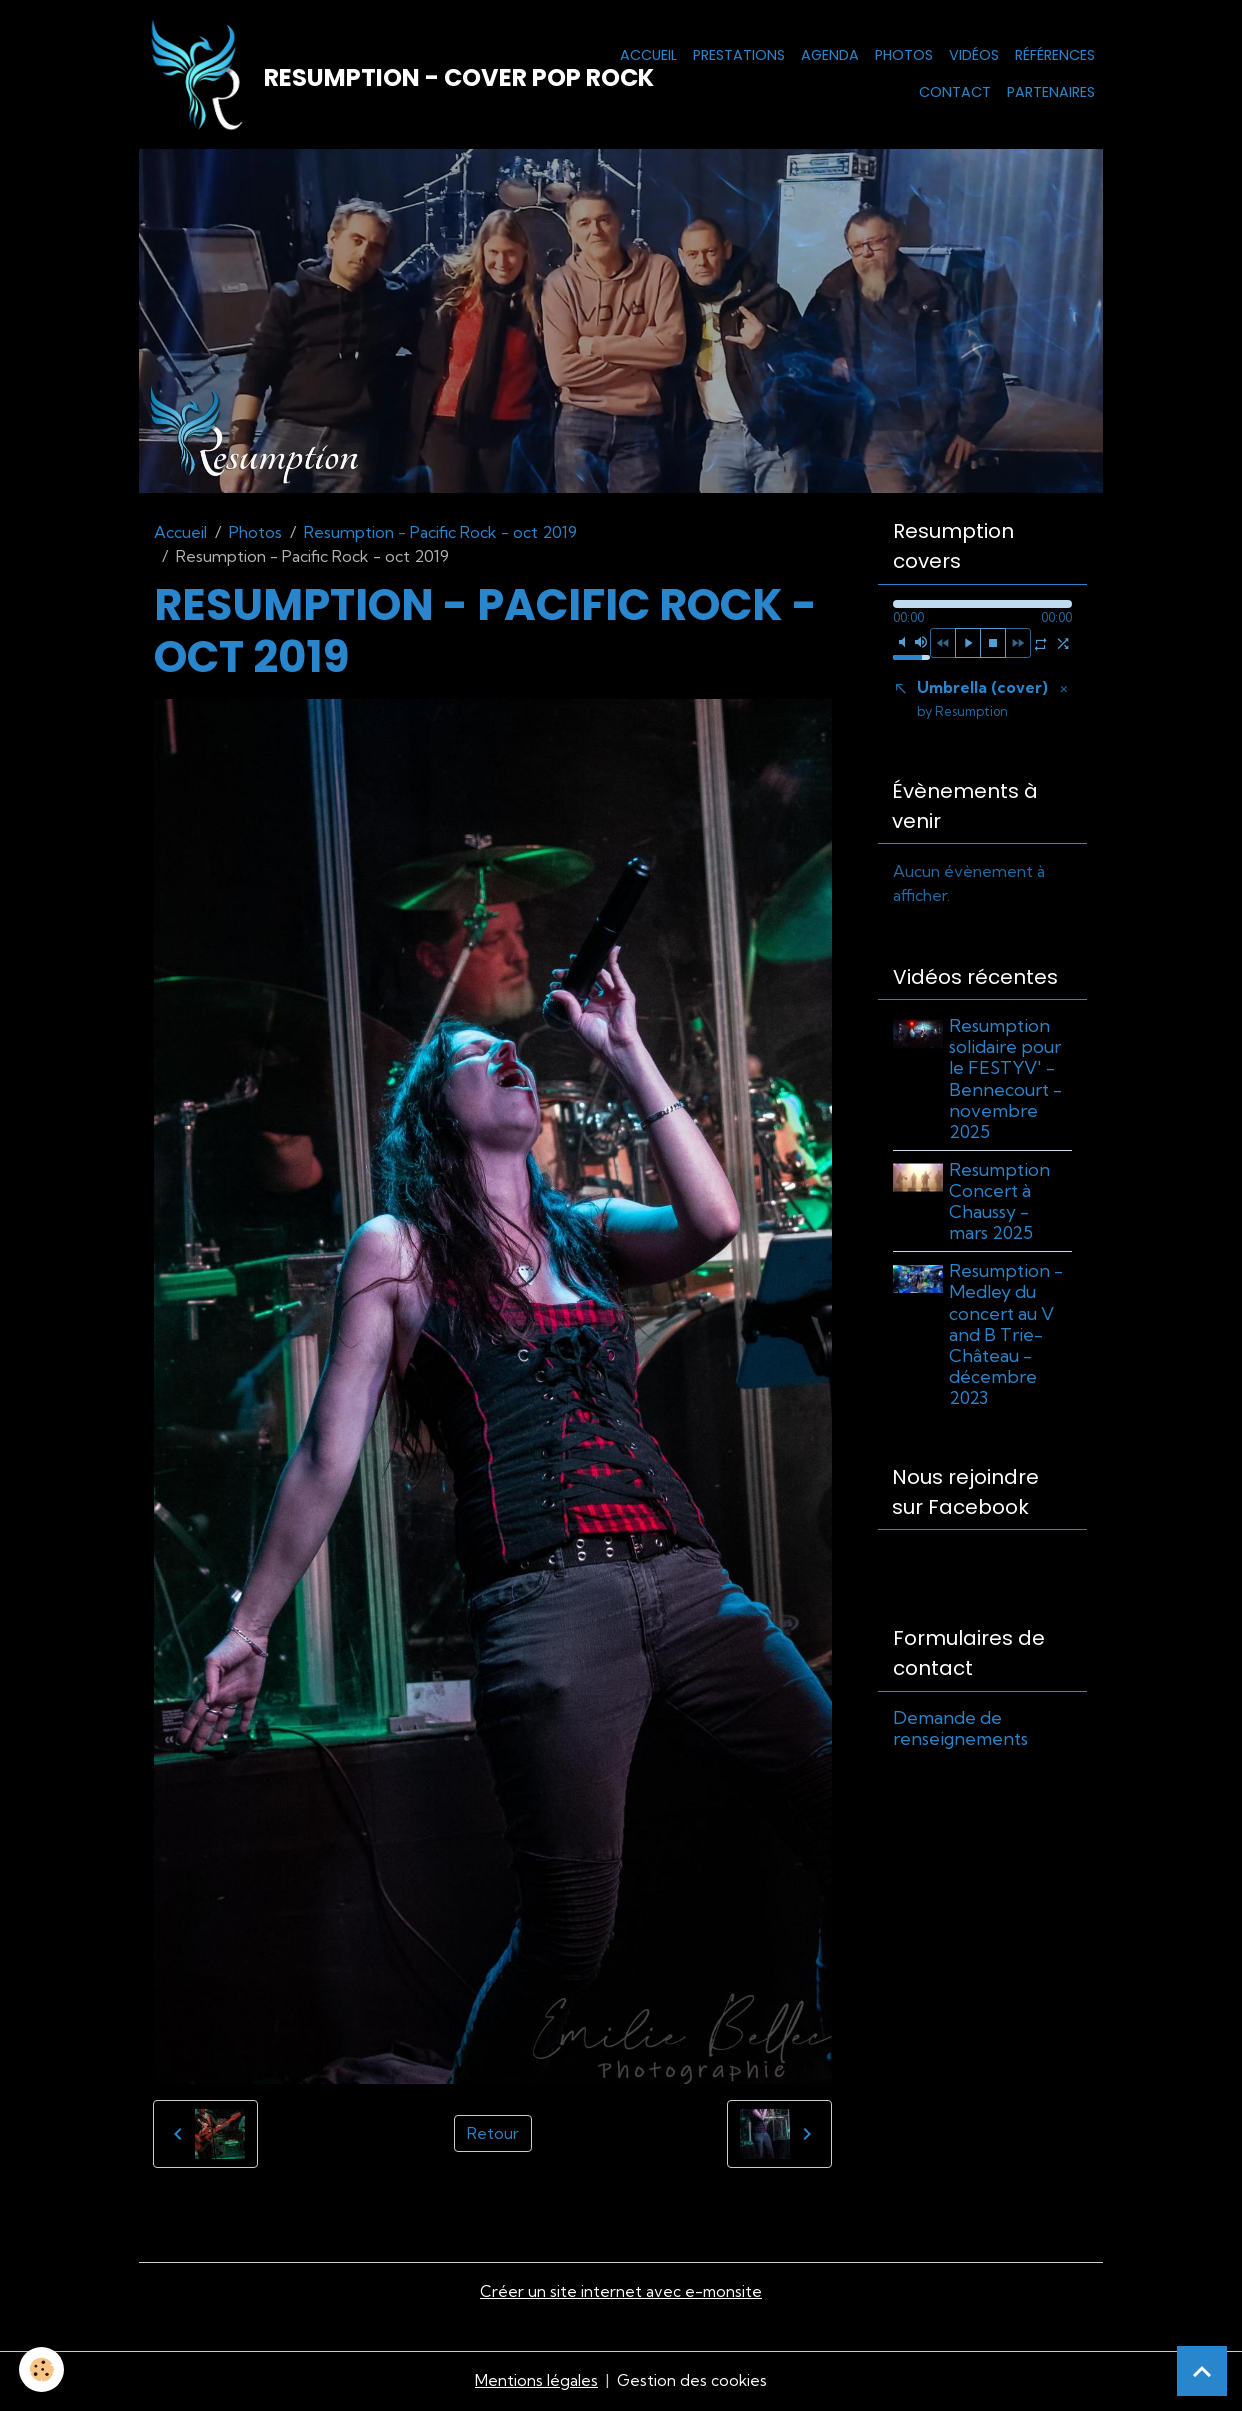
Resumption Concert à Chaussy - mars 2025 (1001, 1207)
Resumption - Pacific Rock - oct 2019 (440, 535)
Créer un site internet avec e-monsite (621, 2294)
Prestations (739, 56)
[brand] (343, 76)
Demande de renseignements (960, 1735)
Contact (955, 94)
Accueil (648, 56)
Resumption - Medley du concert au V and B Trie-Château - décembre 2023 (1008, 1340)
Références (1055, 56)
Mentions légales (535, 2383)
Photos (904, 56)
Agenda (830, 56)
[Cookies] (42, 2369)
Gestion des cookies (692, 2383)
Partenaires (1051, 94)
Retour (493, 2137)
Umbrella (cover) (982, 702)
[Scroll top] (1202, 2371)
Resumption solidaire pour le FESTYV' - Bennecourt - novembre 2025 (1007, 1084)
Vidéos (974, 56)
